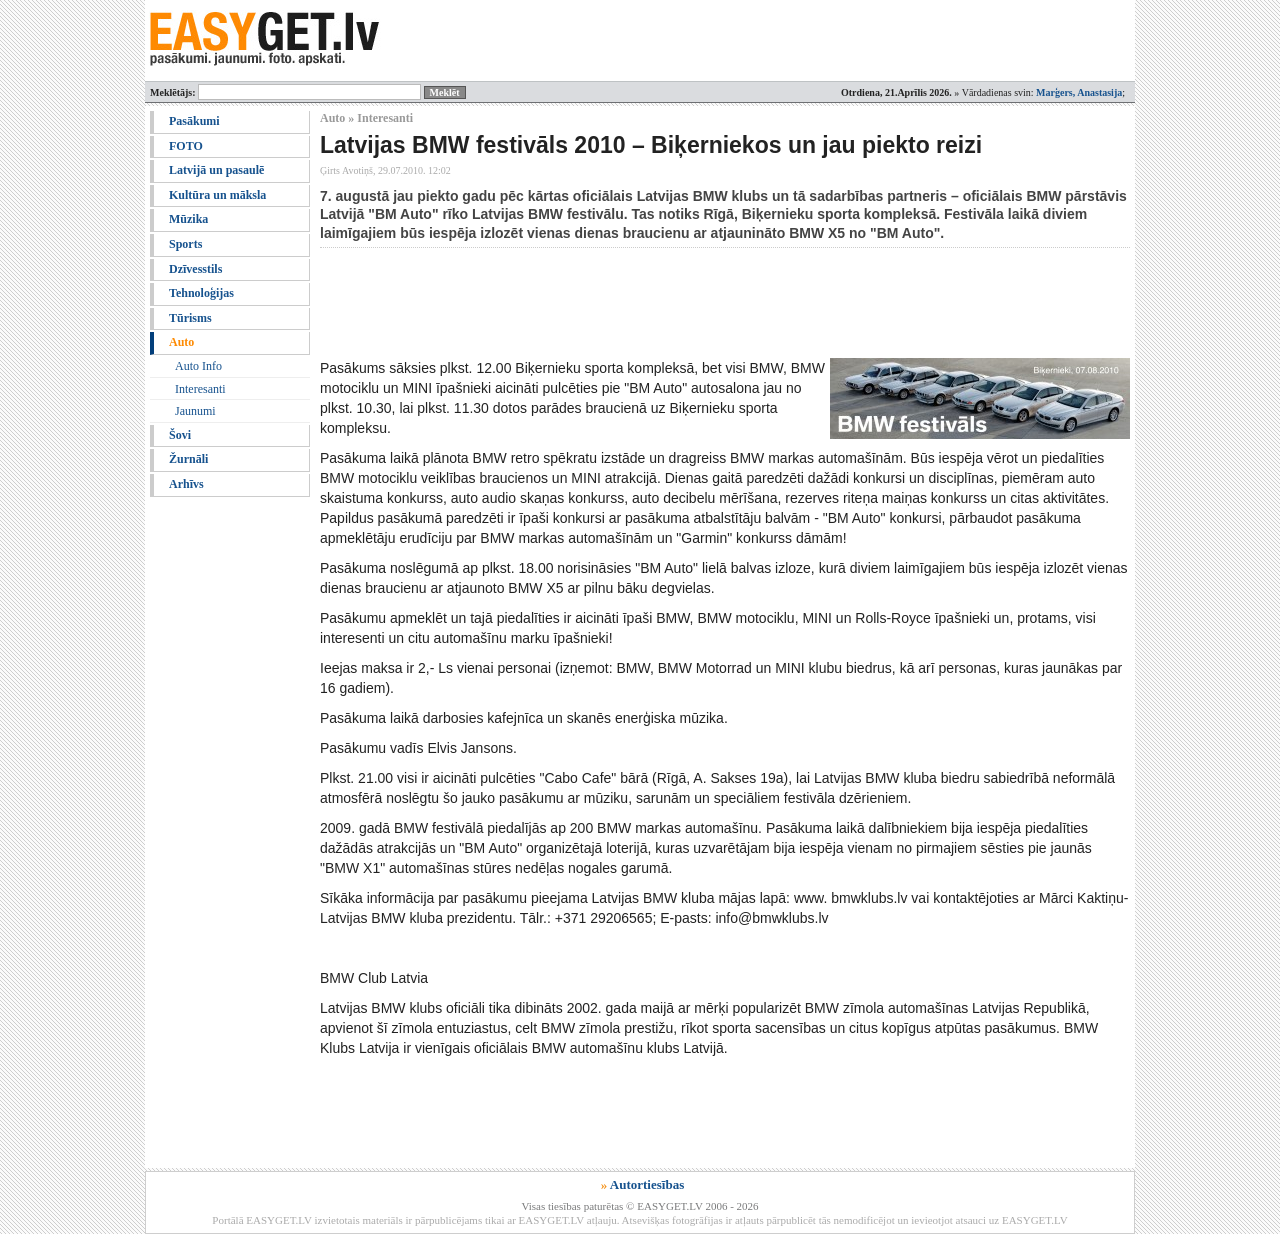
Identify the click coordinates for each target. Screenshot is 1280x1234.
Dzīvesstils (195, 269)
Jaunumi (195, 411)
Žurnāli (188, 459)
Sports (185, 244)
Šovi (180, 435)
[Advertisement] (684, 303)
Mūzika (188, 219)
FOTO (186, 146)
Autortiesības (647, 1184)
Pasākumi (194, 121)
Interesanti (200, 389)
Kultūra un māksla (217, 195)
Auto (181, 342)
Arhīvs (186, 484)
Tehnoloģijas (201, 293)
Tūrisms (190, 318)
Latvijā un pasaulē (216, 170)
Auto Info (198, 366)
